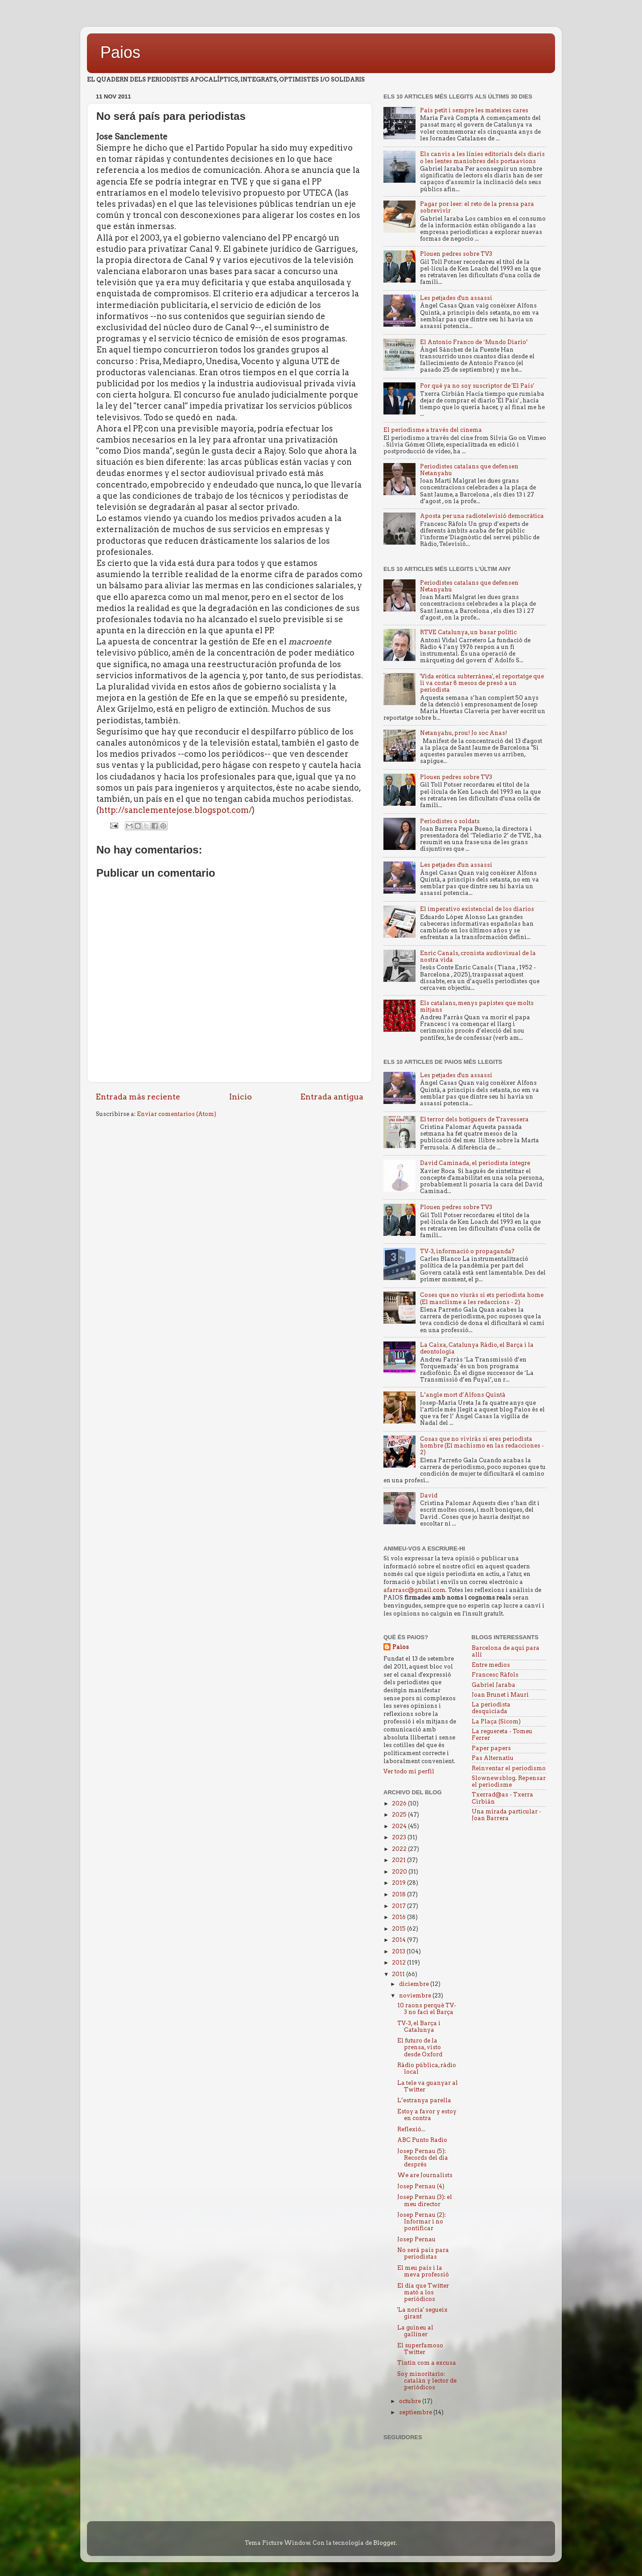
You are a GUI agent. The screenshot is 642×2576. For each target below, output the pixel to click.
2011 (399, 1974)
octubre (410, 2401)
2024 (400, 1826)
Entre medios (491, 1664)
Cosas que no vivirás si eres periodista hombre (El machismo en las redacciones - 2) (482, 1446)
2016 (399, 1917)
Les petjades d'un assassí (456, 298)
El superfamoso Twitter (420, 2348)
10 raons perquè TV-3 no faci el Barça (426, 2008)
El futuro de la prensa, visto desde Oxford (419, 2047)
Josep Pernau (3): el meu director (424, 2200)
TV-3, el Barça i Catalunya (418, 2026)
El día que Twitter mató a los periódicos (423, 2292)
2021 (399, 1860)
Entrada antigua (331, 1096)
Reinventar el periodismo (509, 1768)
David (428, 1495)
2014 (399, 1939)
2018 (399, 1894)
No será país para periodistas (423, 2253)
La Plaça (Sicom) (496, 1721)
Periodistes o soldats (450, 821)
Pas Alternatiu (493, 1758)
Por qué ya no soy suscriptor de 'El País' (477, 385)
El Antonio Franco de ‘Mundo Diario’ (474, 342)
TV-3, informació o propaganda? (467, 1251)
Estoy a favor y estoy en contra (427, 2114)
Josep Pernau (416, 2239)
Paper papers (491, 1748)
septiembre (416, 2412)
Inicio (240, 1096)
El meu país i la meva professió (423, 2271)
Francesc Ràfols (495, 1674)
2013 (399, 1951)
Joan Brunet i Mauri (500, 1694)
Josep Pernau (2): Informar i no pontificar (421, 2221)
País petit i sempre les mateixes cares (474, 110)
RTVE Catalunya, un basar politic (468, 632)
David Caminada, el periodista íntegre (475, 1163)
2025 (400, 1814)
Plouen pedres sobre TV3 (456, 253)
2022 (400, 1849)
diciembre (414, 1984)
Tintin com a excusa (426, 2362)
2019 (399, 1882)
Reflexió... (411, 2129)
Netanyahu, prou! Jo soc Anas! (463, 733)
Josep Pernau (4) (420, 2186)
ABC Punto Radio (422, 2140)
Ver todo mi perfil (408, 1771)
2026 (400, 1803)
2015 (399, 1928)
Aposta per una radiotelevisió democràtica (482, 516)
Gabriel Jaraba (493, 1685)
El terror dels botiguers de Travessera (474, 1119)
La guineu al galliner (415, 2331)
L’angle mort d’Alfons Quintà (463, 1394)
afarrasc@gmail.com (414, 1590)
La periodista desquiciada (491, 1708)
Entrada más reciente (138, 1096)
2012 (399, 1962)
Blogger (384, 2542)
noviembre (415, 1995)
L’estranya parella (424, 2100)
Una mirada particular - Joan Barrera (506, 1814)
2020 (400, 1871)
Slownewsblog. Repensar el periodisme (509, 1781)
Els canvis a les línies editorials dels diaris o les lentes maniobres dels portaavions (482, 157)
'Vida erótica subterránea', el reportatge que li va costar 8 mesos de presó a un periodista (482, 683)
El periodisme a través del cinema (432, 430)
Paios (120, 52)
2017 (399, 1906)
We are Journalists (425, 2175)
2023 (399, 1837)
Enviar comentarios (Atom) (176, 1114)
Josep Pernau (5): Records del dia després (422, 2158)
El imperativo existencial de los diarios (477, 909)
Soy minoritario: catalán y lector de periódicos (427, 2381)
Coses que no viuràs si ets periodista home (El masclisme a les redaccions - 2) (481, 1298)
